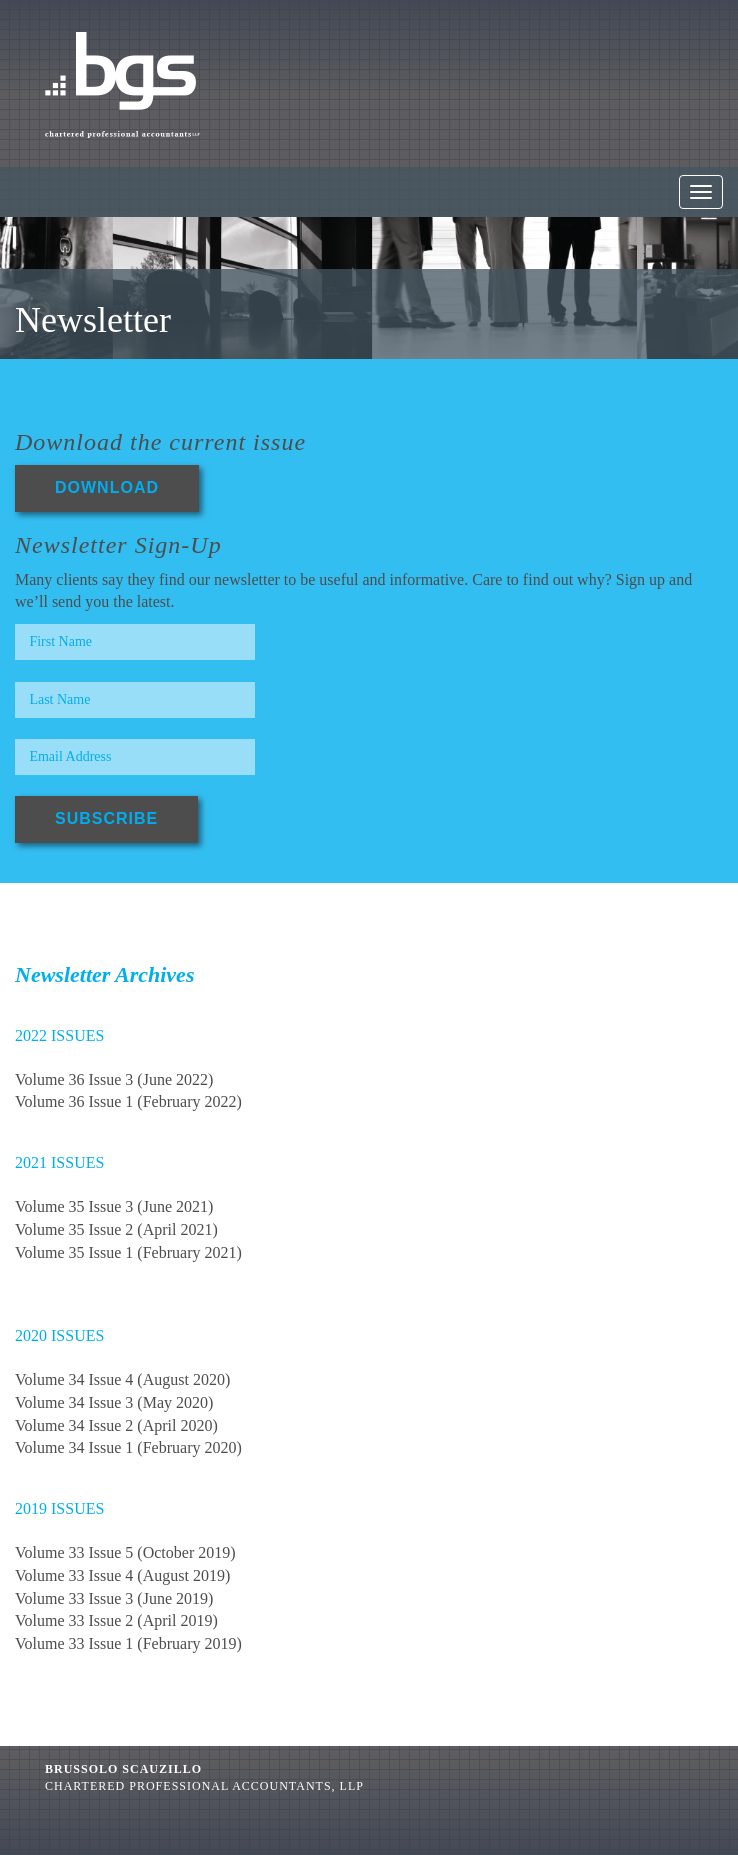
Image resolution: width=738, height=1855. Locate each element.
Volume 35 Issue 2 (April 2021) (116, 1229)
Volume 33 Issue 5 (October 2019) (125, 1552)
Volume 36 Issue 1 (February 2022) (128, 1101)
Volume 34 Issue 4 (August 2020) (122, 1379)
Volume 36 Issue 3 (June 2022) (114, 1079)
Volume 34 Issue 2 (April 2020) (116, 1425)
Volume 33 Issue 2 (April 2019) (116, 1620)
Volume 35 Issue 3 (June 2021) (114, 1206)
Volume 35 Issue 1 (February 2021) (128, 1252)
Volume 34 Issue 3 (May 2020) (114, 1402)
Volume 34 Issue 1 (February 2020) (128, 1447)
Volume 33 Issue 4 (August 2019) (122, 1575)
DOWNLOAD (107, 487)
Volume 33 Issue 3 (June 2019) (114, 1598)
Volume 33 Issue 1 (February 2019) (128, 1643)
